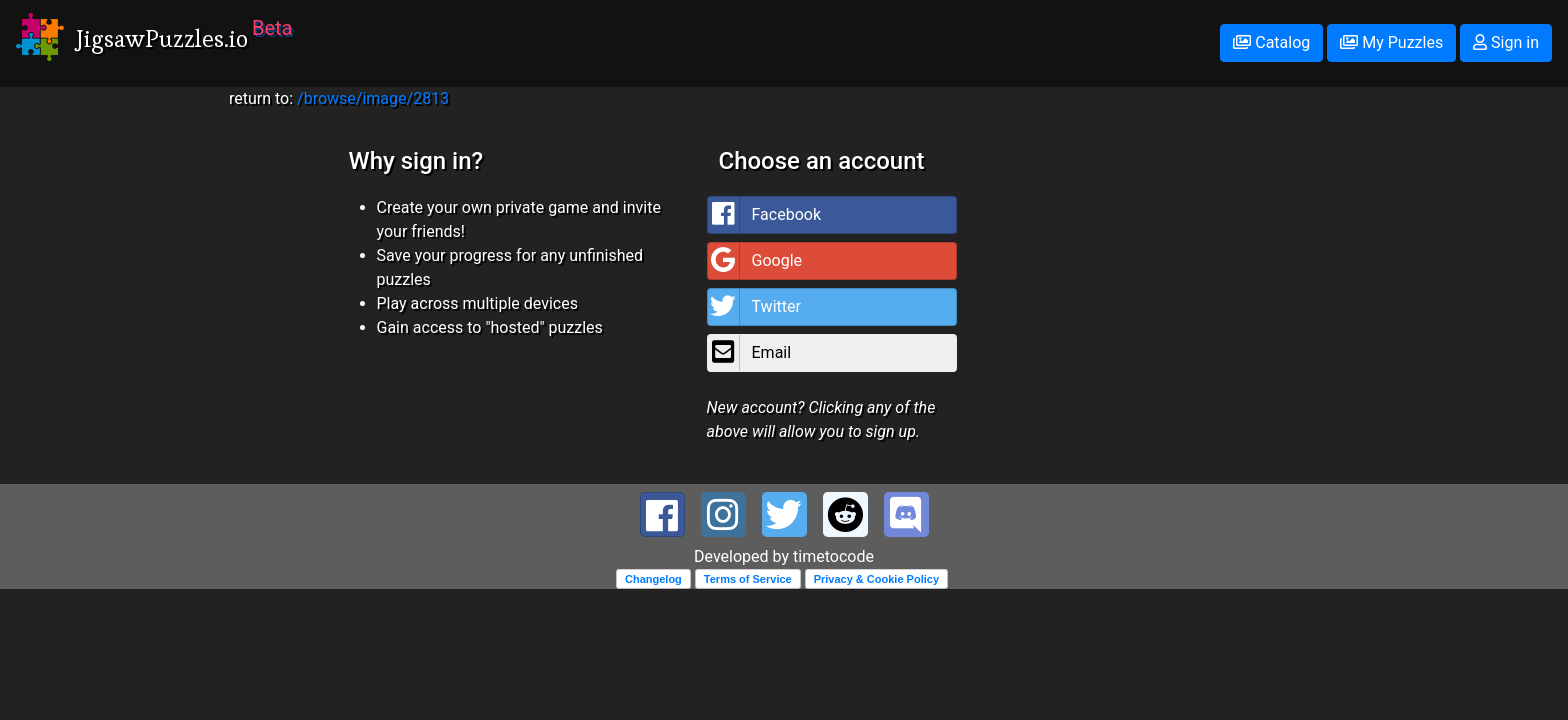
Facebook (764, 215)
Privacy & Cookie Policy (876, 579)
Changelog (653, 579)
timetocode (833, 556)
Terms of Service (748, 579)
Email (750, 353)
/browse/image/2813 (373, 98)
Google (755, 261)
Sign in (1506, 42)
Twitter (754, 307)
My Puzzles (1391, 42)
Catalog (1271, 42)
